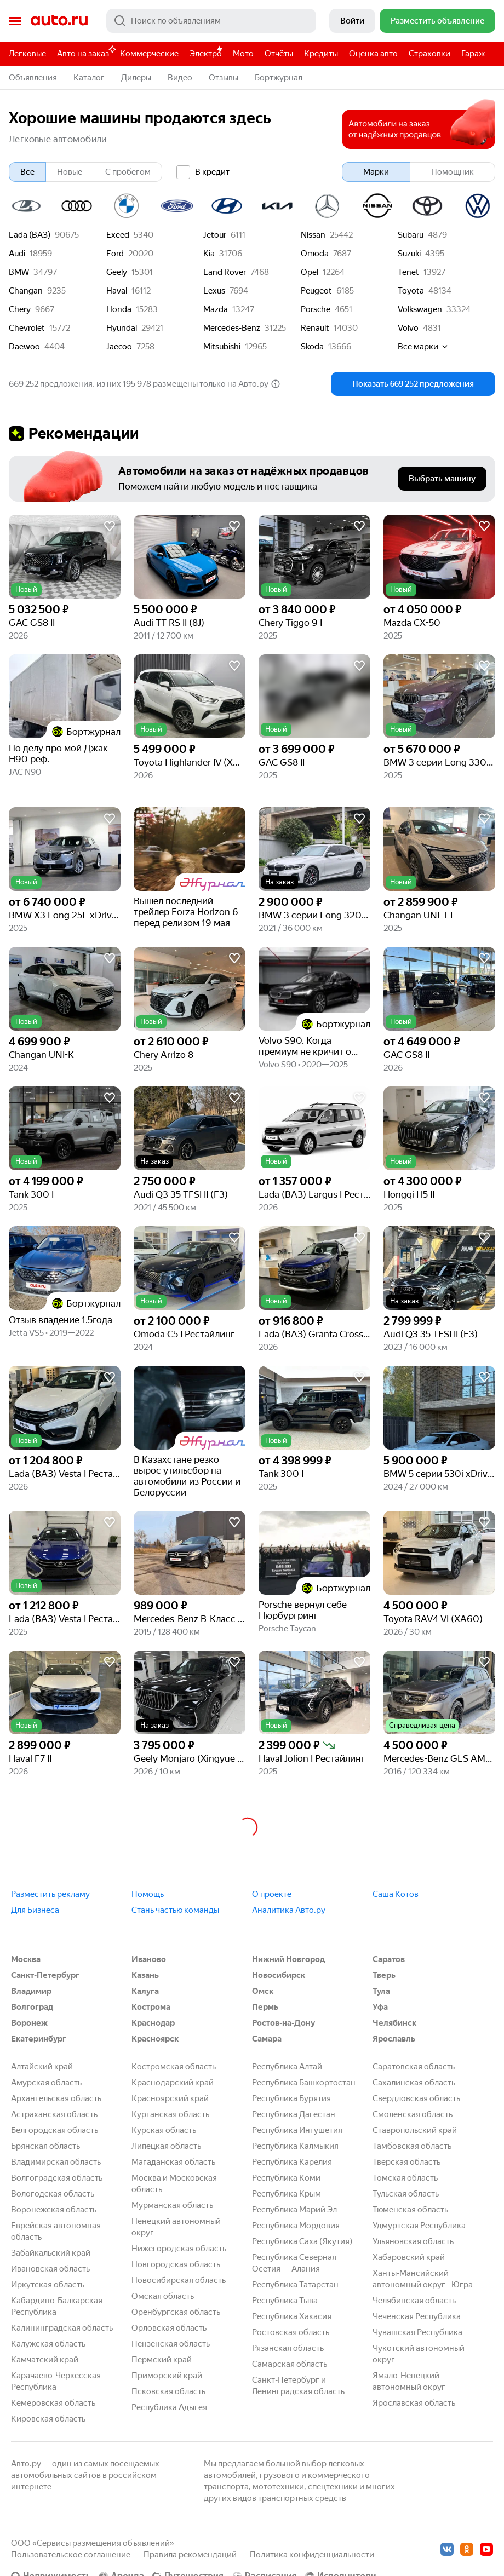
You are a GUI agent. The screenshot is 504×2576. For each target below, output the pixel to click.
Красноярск (155, 2039)
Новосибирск (278, 1975)
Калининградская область (62, 2328)
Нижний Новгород (288, 1959)
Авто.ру (59, 21)
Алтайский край (42, 2067)
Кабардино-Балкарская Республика (56, 2306)
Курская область (163, 2130)
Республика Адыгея (169, 2407)
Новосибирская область (178, 2280)
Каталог (89, 78)
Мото (243, 54)
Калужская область (48, 2344)
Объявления (33, 78)
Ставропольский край (415, 2130)
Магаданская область (173, 2162)
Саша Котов (396, 1894)
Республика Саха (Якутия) (302, 2241)
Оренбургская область (175, 2312)
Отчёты (279, 54)
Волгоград (32, 2007)
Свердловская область (416, 2098)
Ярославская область (414, 2403)
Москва (26, 1959)
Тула (381, 1991)
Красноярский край (170, 2098)
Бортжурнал (278, 78)
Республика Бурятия (291, 2098)
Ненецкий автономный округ (176, 2227)
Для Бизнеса (35, 1910)
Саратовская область (414, 2067)
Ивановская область (50, 2269)
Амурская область (46, 2083)
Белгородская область (54, 2130)
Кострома (150, 2007)
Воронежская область (53, 2210)
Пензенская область (170, 2344)
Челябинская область (414, 2300)
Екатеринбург (38, 2039)
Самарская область (289, 2364)
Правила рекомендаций (190, 2555)
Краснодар (153, 2023)
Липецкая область (166, 2146)
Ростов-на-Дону (283, 2023)
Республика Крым (286, 2194)
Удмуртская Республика (419, 2225)
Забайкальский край (50, 2253)
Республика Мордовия (296, 2225)
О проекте (271, 1894)
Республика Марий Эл (294, 2210)
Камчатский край (44, 2360)
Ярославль (394, 2039)
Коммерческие (149, 54)
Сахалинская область (414, 2083)
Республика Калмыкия (295, 2146)
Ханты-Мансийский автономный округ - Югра (423, 2279)
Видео (180, 78)
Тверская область (406, 2162)
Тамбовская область (412, 2146)
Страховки (429, 54)
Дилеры (136, 78)
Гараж (473, 54)
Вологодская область (52, 2194)
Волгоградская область (56, 2178)
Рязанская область (288, 2348)
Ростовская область (290, 2332)
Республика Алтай (287, 2067)
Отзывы (223, 78)
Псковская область (168, 2391)
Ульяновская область (413, 2241)
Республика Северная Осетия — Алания (294, 2263)
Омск (262, 1991)
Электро (206, 54)
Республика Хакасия (291, 2316)
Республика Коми (286, 2178)
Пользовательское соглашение (70, 2555)
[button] (65, 557)
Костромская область (173, 2067)
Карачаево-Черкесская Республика (56, 2381)
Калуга (145, 1991)
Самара (267, 2039)
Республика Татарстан (295, 2285)
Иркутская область (47, 2285)
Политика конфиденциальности (312, 2555)
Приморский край (166, 2376)
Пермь (265, 2007)
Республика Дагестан (293, 2114)
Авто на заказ (85, 52)
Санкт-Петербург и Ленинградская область (298, 2385)
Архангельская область (56, 2098)
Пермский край (161, 2360)
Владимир (31, 1991)
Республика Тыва (285, 2300)
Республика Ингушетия (297, 2130)
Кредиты (321, 54)
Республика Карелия (292, 2162)
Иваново (148, 1959)
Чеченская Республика (417, 2316)
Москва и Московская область (174, 2183)
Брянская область (45, 2146)
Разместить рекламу (50, 1894)
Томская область (405, 2178)
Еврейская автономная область (56, 2231)
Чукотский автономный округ (419, 2354)
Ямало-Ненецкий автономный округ (409, 2381)
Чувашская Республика (417, 2332)
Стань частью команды (175, 1910)
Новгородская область (175, 2264)
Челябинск (394, 2023)
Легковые (27, 54)
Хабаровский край (409, 2257)
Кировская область (48, 2419)
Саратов (389, 1959)
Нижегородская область (178, 2248)
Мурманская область (172, 2205)
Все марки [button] (423, 347)
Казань (145, 1975)
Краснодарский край (172, 2083)
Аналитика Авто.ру (288, 1910)
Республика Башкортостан (304, 2083)
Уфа (380, 2007)
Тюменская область (410, 2210)
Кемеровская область (53, 2403)
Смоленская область (413, 2114)
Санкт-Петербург (45, 1975)
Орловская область (169, 2328)
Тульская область (406, 2194)
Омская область (162, 2296)
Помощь (147, 1894)
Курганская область (170, 2114)
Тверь (384, 1975)
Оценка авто (373, 54)
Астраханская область (54, 2114)
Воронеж (29, 2023)
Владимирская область (56, 2162)
